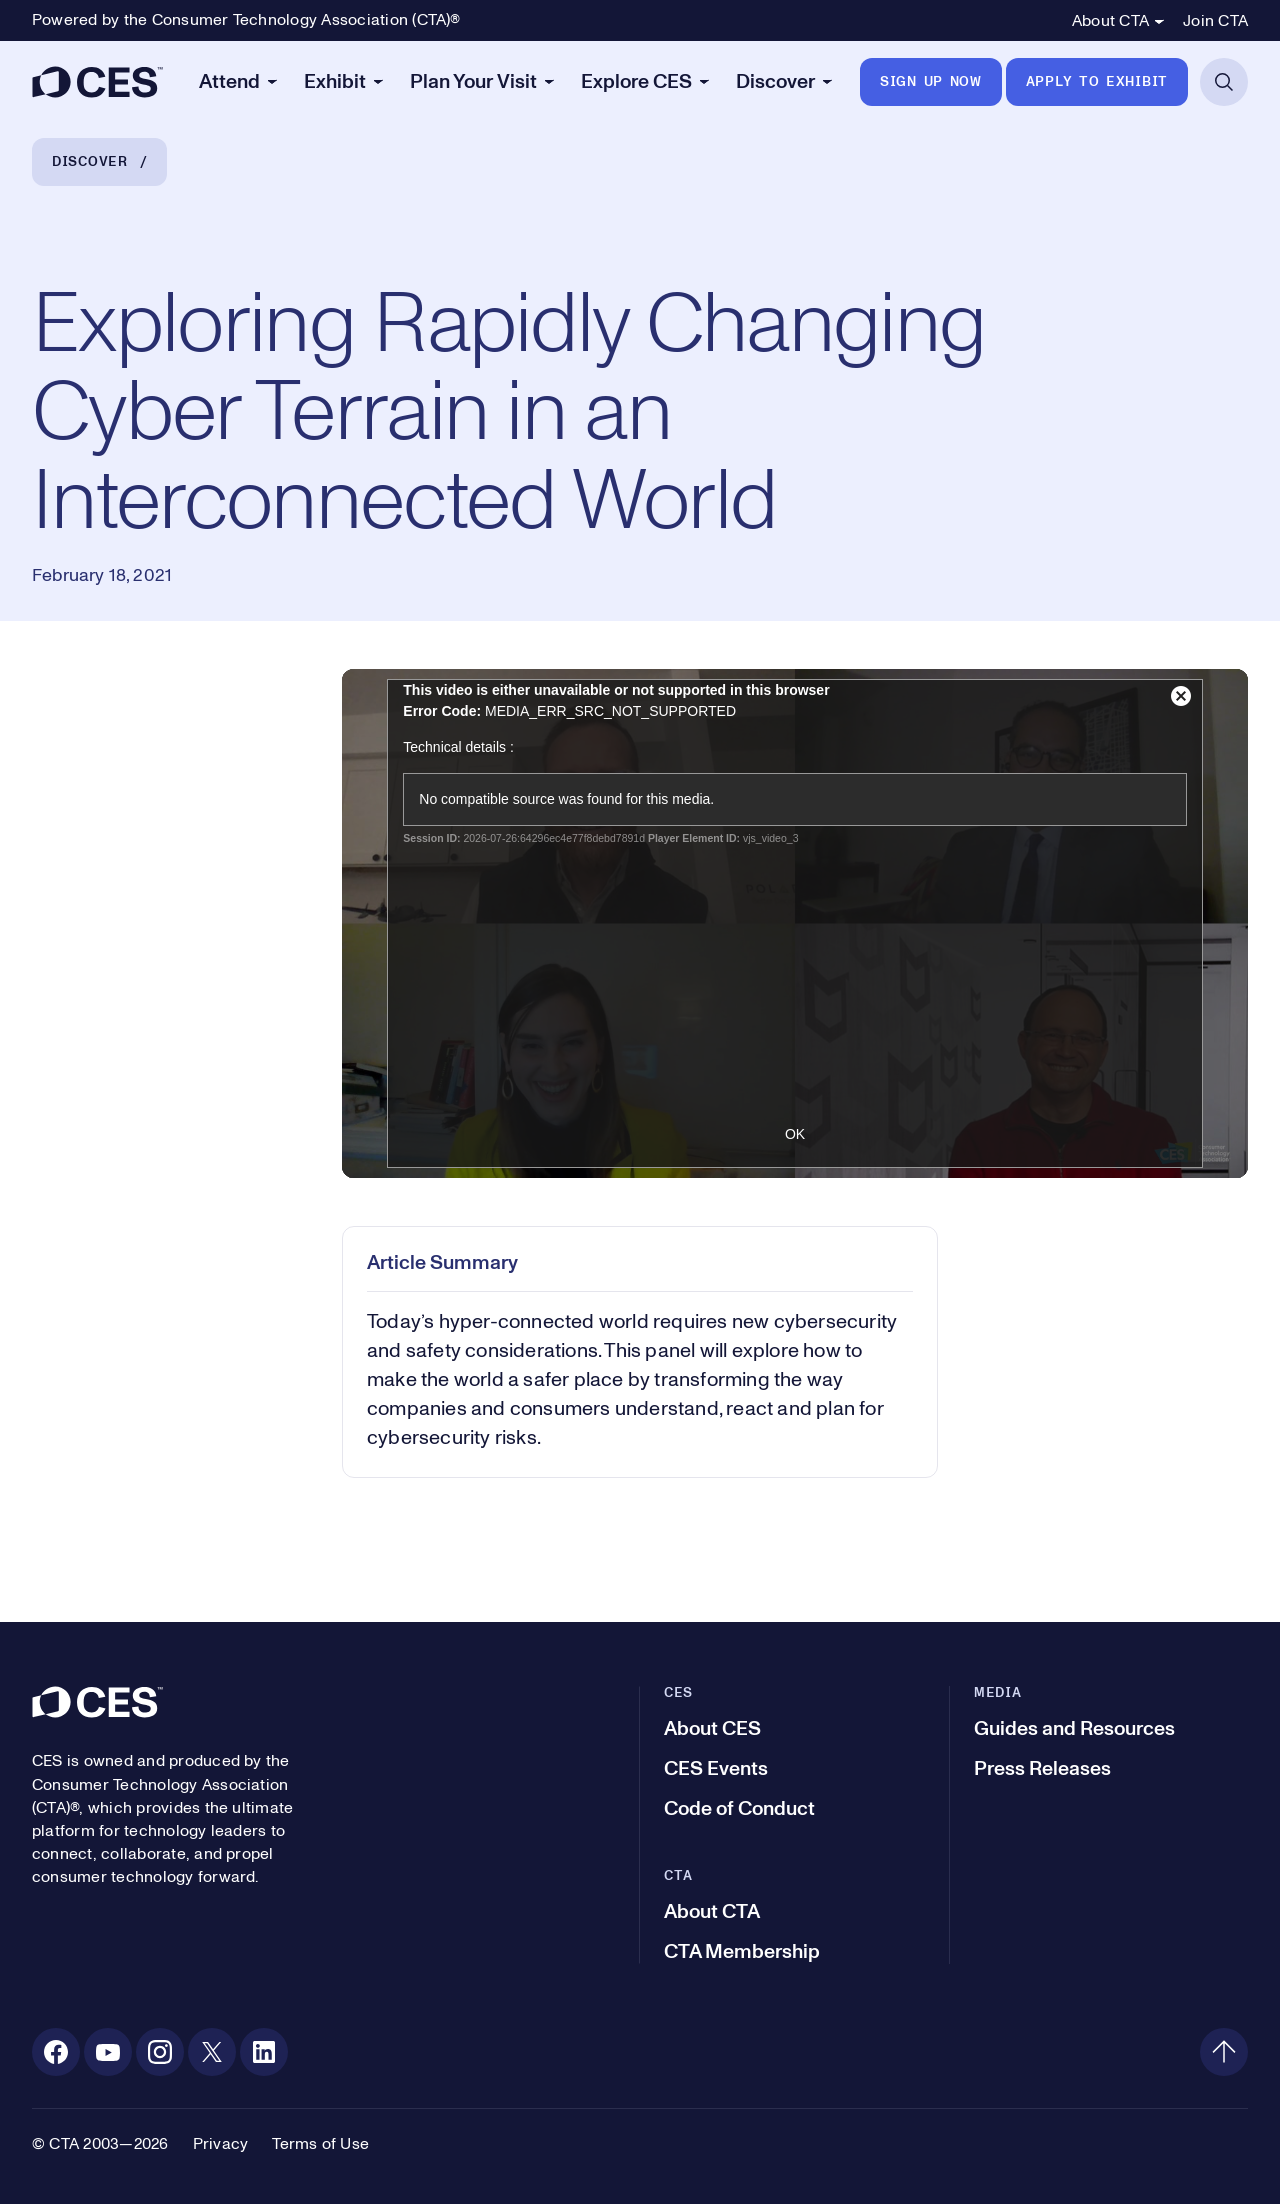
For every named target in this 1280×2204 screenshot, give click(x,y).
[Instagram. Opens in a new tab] (160, 2052)
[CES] (97, 82)
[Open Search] (1224, 82)
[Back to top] (1224, 2052)
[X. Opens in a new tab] (212, 2052)
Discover (90, 162)
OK (795, 1134)
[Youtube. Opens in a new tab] (108, 2052)
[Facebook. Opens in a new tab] (56, 2052)
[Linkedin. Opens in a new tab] (264, 2052)
